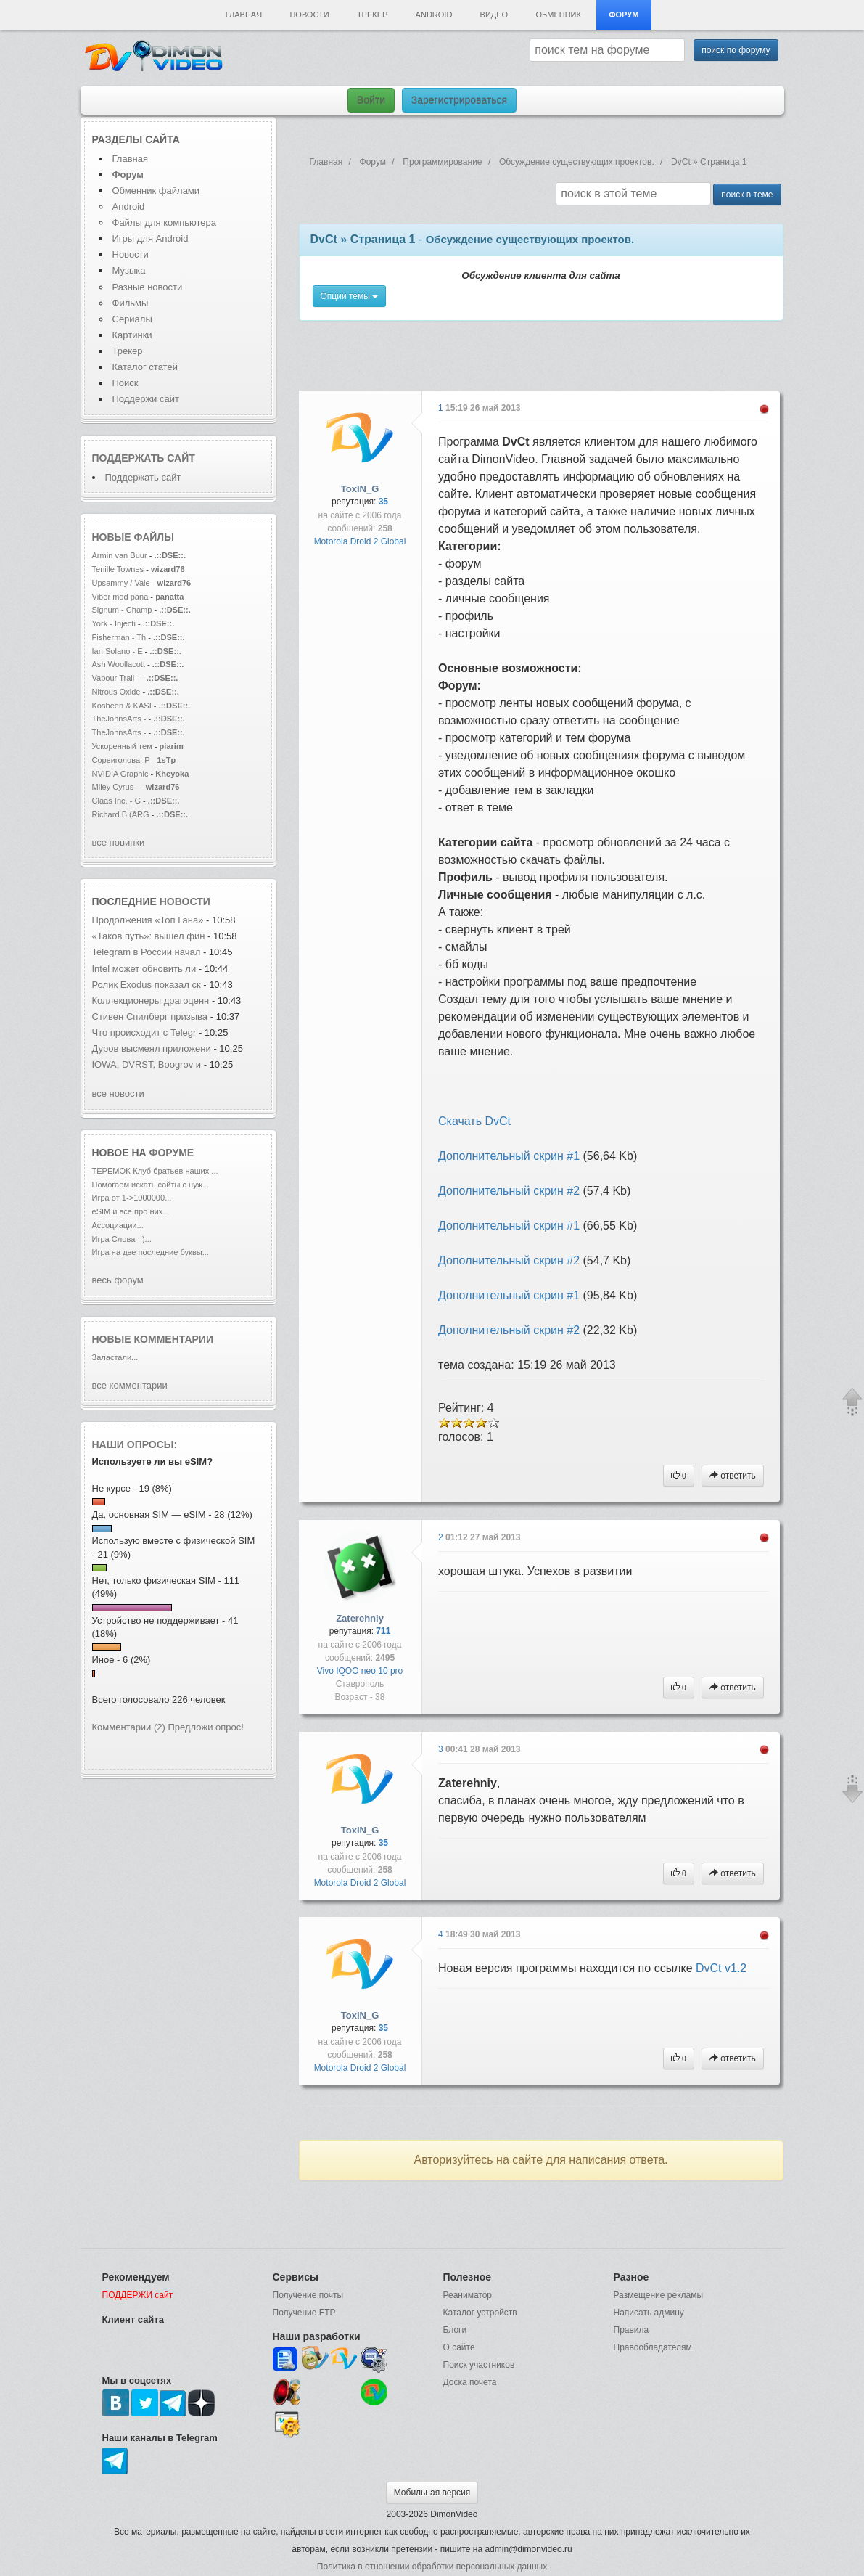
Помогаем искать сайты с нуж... (151, 1184)
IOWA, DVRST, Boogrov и (148, 1064)
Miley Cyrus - (116, 786)
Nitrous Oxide (117, 691)
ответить (732, 1476)
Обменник (557, 14)
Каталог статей (145, 366)
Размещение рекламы (659, 2295)
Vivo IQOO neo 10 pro (360, 1671)
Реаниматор (468, 2295)
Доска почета (470, 2382)
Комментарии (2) (128, 1727)
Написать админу (649, 2312)
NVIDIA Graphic (120, 773)
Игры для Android (150, 238)
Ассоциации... (118, 1225)
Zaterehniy (360, 1618)
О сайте (459, 2347)
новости (185, 901)
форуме (171, 1152)
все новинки (118, 842)
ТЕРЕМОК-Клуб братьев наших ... (155, 1170)
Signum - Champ (122, 609)
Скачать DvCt (474, 1121)
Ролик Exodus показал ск (146, 984)
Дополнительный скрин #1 (509, 1156)
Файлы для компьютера (164, 222)
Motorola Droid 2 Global (360, 541)
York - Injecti (114, 623)
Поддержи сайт (145, 398)
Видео (494, 14)
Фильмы (130, 303)
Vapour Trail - (116, 678)
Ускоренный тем (122, 746)
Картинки (132, 335)
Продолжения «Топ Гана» (149, 920)
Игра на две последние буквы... (150, 1252)
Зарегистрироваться (459, 100)
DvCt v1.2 (721, 1968)
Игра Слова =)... (122, 1239)
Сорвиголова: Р (121, 760)
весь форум (118, 1280)
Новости (309, 14)
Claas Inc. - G (116, 800)
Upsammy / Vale (121, 582)
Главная (244, 14)
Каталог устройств (480, 2312)
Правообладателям (653, 2347)
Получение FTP (304, 2312)
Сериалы (132, 319)
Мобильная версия (432, 2492)
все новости (118, 1093)
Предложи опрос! (206, 1727)
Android (434, 14)
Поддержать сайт (143, 458)
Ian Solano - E (117, 651)
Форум (623, 14)
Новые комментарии (153, 1339)
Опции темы (350, 296)
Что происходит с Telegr (144, 1032)
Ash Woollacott (118, 664)
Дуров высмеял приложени (151, 1048)
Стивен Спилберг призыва (150, 1016)
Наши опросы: (135, 1444)
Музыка (129, 270)
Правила (631, 2330)
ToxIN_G (360, 488)
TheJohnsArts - (119, 718)
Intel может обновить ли (144, 968)
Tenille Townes (118, 569)
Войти (371, 100)
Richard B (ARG (120, 814)
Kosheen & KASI (122, 705)
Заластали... (115, 1357)
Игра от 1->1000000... (132, 1197)
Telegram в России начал (146, 951)
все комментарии (130, 1385)
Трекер (372, 14)
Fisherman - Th (119, 637)
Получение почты (308, 2295)
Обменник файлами (156, 190)
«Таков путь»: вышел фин (148, 936)
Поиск (125, 382)
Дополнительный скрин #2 (509, 1191)
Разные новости (147, 287)
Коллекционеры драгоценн (151, 1000)
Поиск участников (479, 2365)
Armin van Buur (119, 555)
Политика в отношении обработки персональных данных (432, 2566)
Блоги (455, 2330)
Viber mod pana (120, 596)
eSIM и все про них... (131, 1211)
